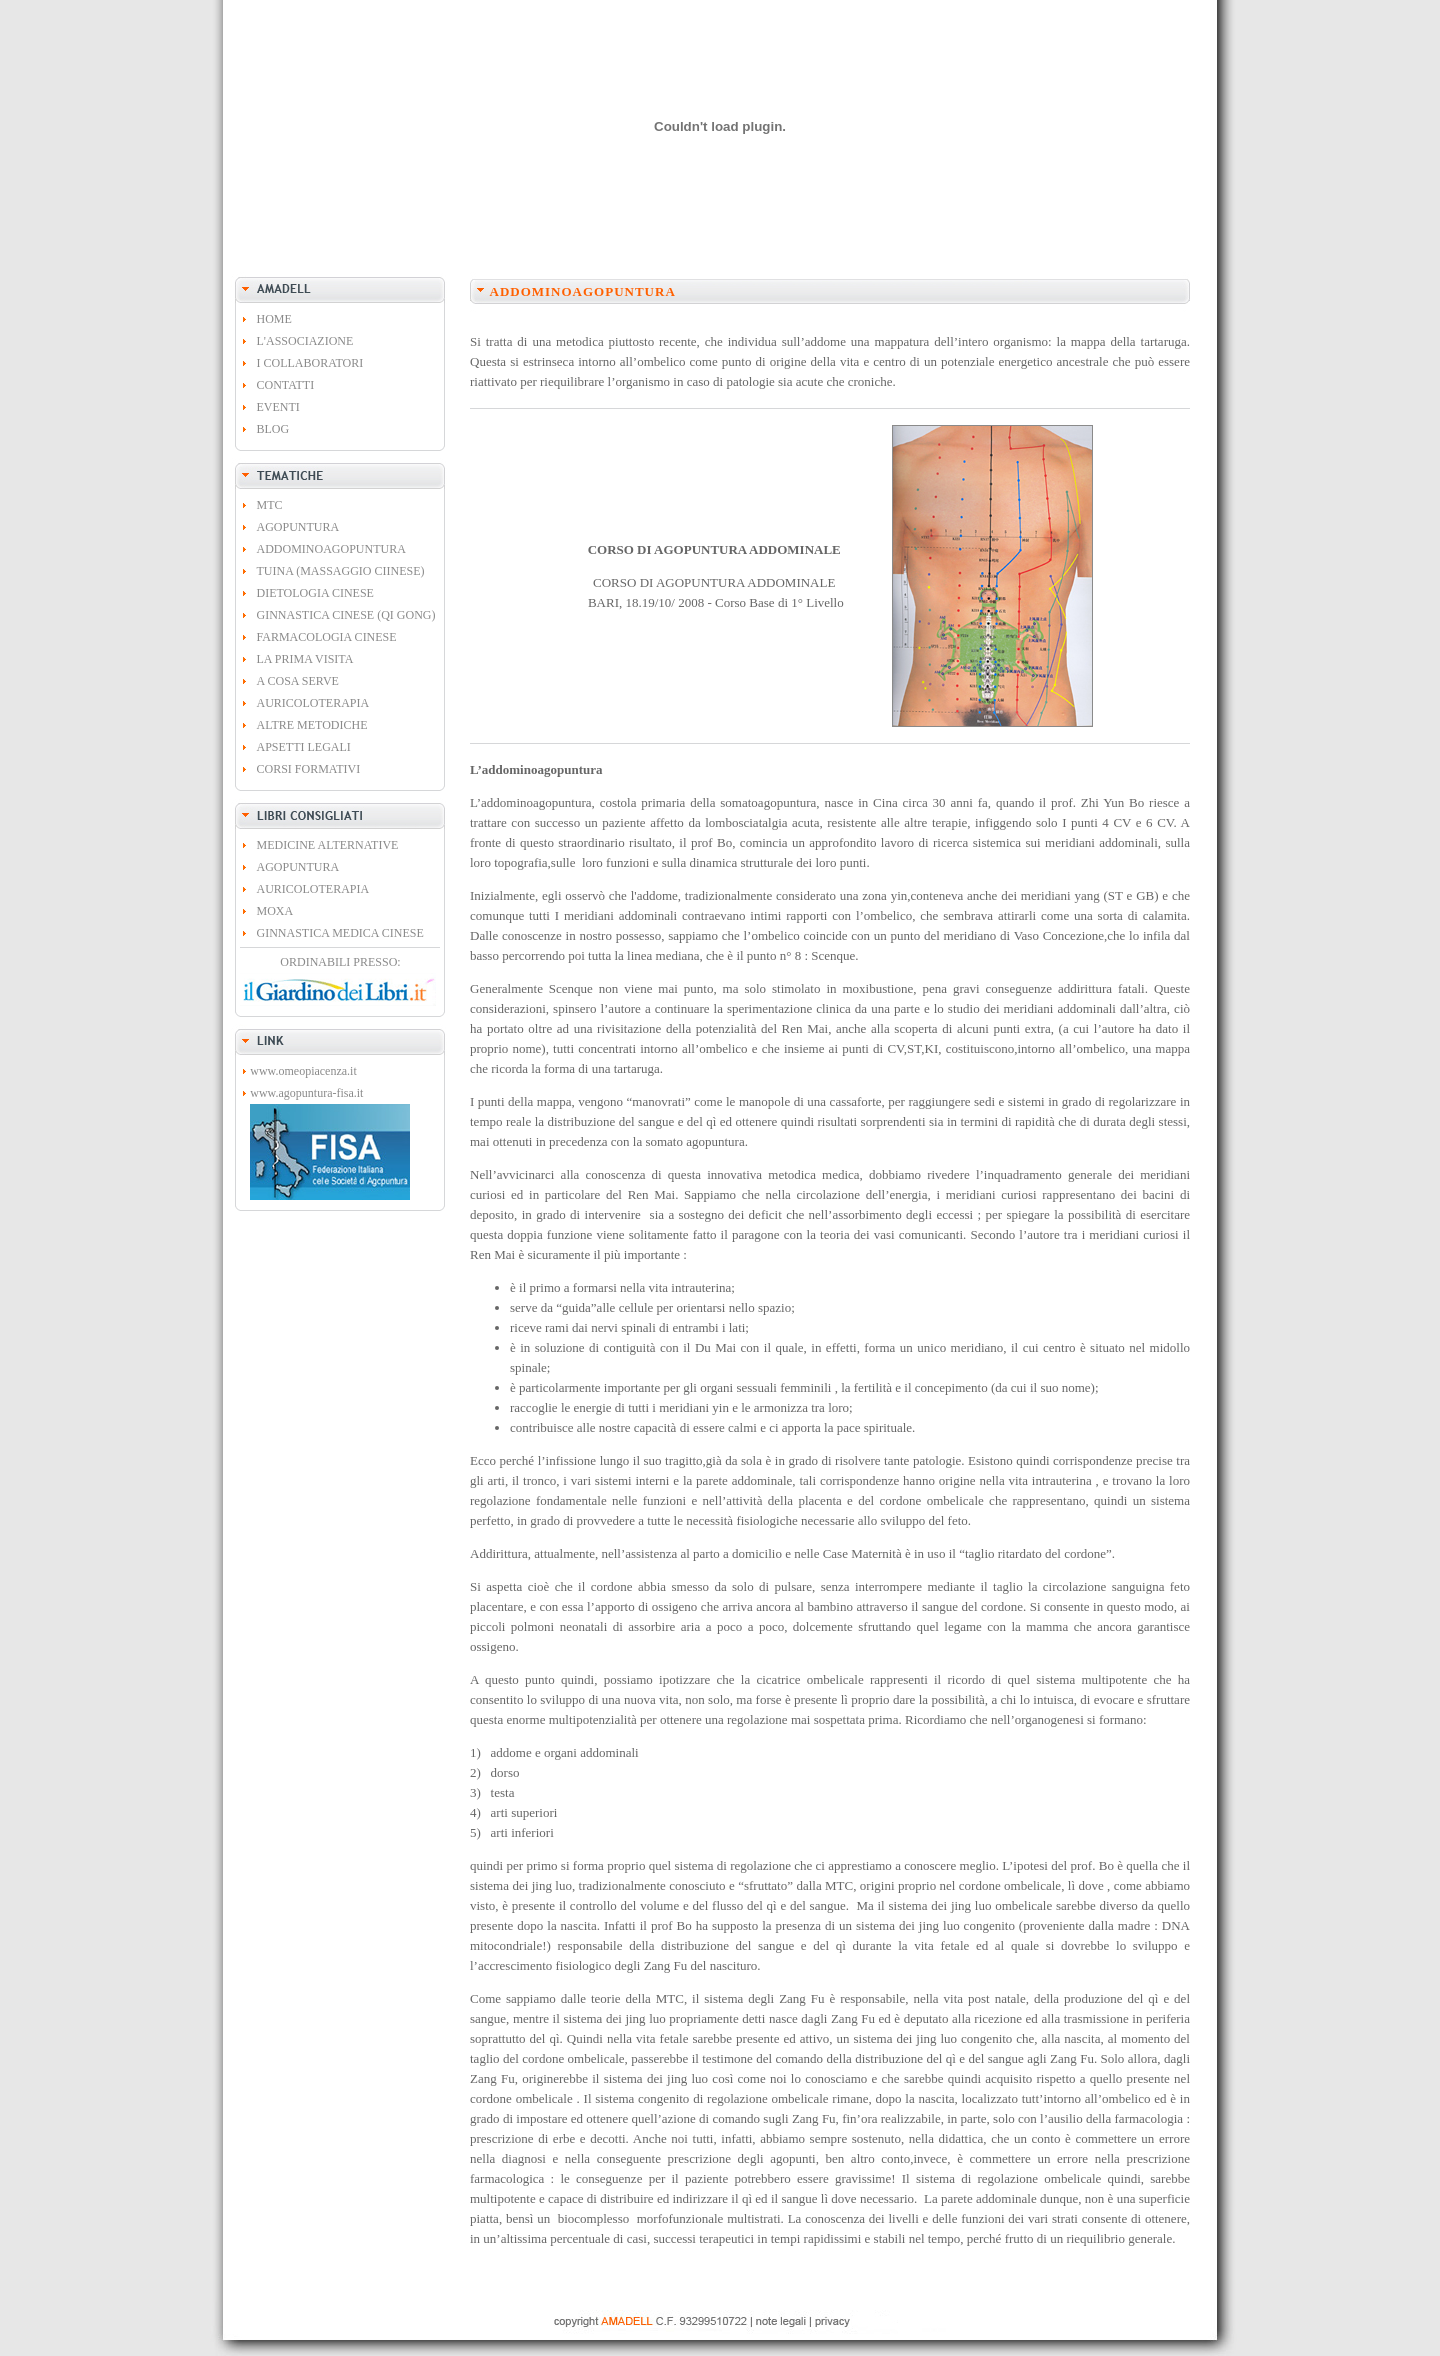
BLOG (273, 429)
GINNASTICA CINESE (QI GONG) (346, 615)
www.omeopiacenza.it (303, 1071)
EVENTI (278, 407)
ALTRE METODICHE (312, 725)
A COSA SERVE (298, 681)
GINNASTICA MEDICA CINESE (340, 933)
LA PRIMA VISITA (305, 659)
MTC (270, 505)
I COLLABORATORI (310, 363)
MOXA (275, 911)
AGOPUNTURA (298, 527)
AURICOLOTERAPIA (313, 703)
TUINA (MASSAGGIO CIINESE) (341, 571)
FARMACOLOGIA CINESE (327, 637)
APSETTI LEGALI (304, 747)
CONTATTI (286, 385)
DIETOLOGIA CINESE (315, 593)
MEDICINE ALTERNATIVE (328, 845)
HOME (274, 319)
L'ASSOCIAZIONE (305, 341)
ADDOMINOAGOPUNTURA (331, 549)
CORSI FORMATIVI (309, 769)
